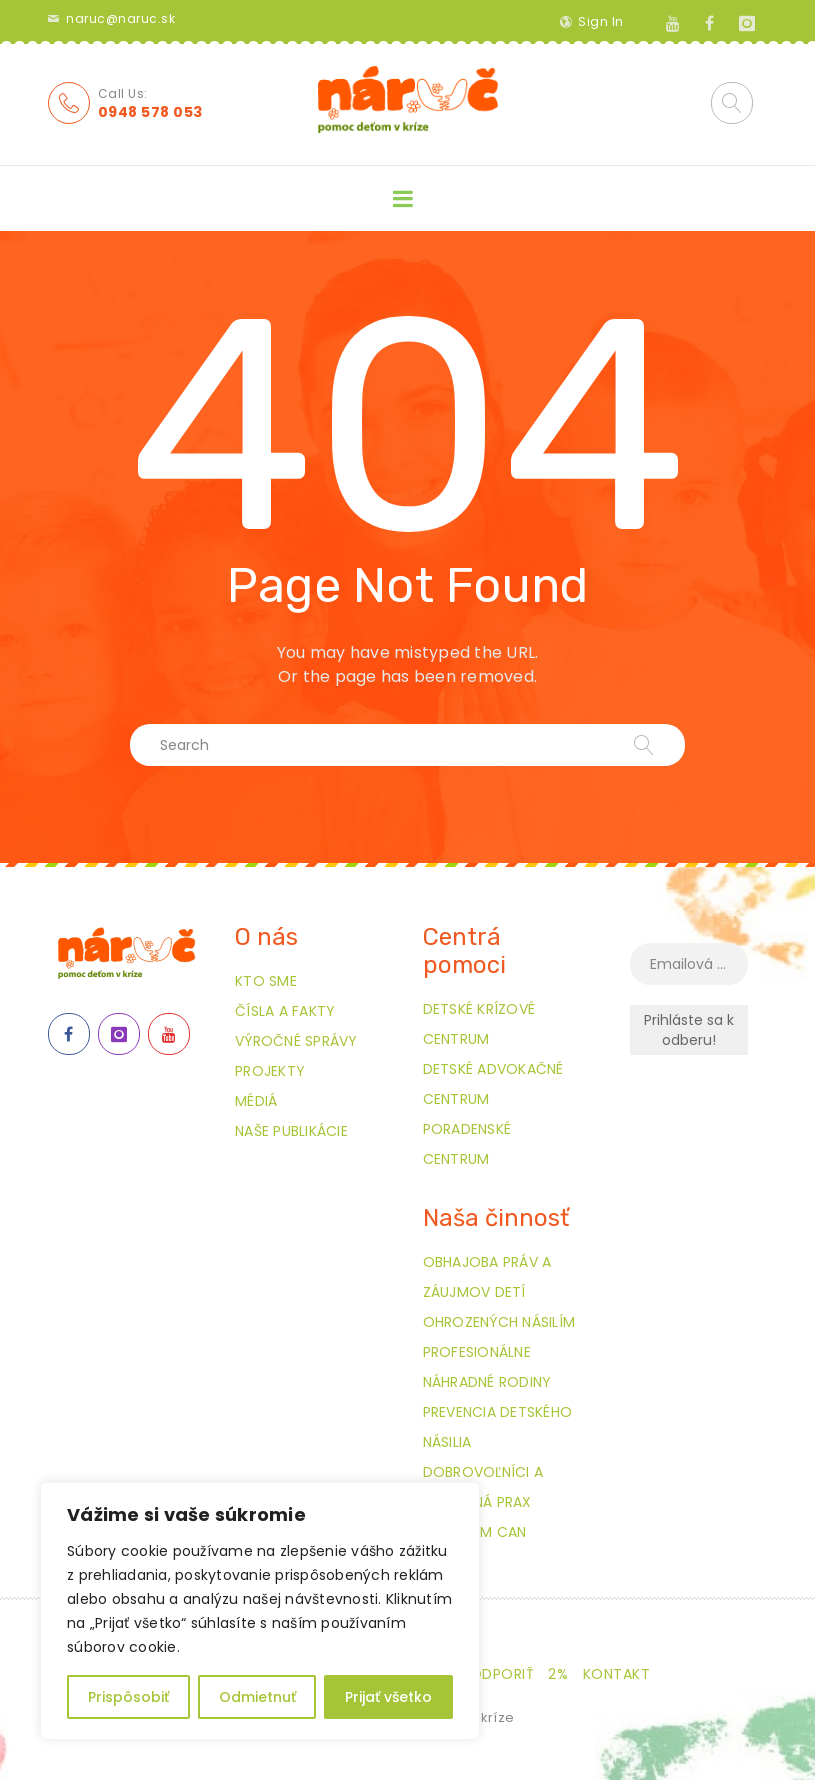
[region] (260, 1611)
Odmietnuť (257, 1697)
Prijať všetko (388, 1697)
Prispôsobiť (128, 1697)
